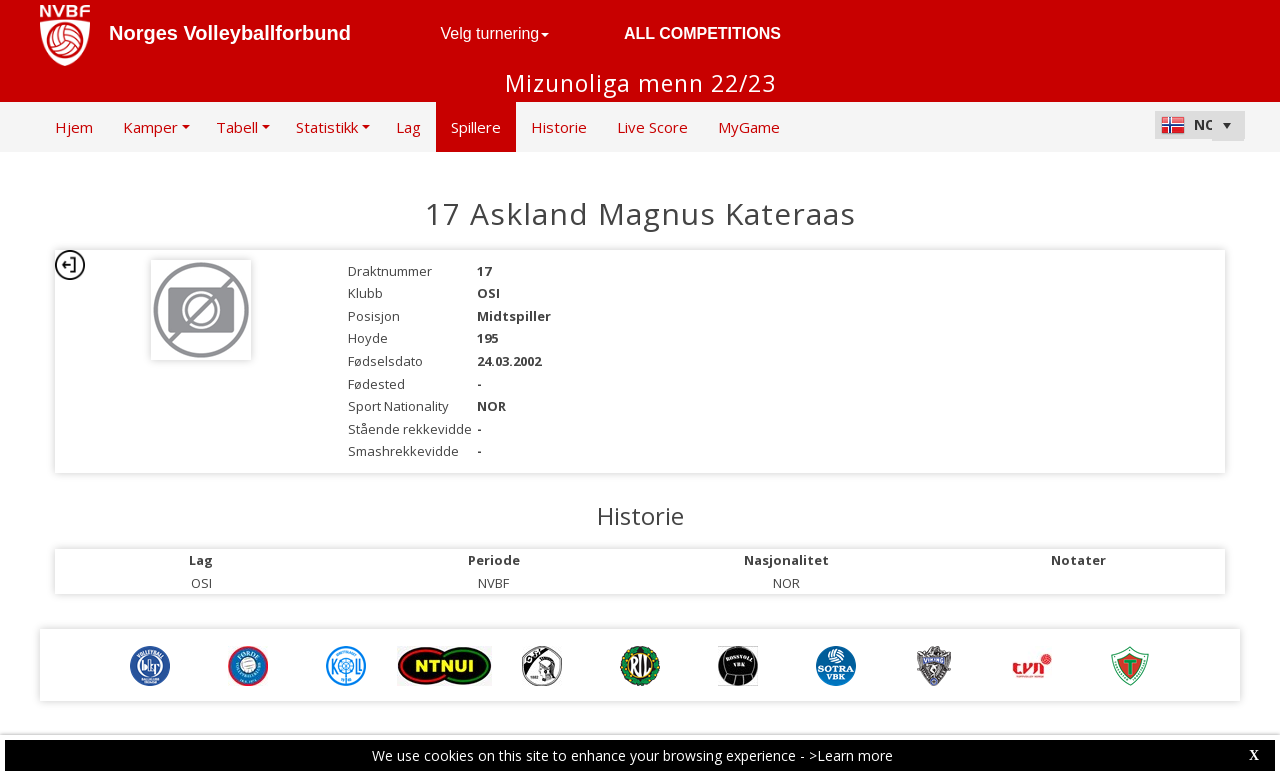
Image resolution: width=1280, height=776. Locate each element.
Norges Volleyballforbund (230, 33)
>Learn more (851, 755)
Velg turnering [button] (495, 33)
